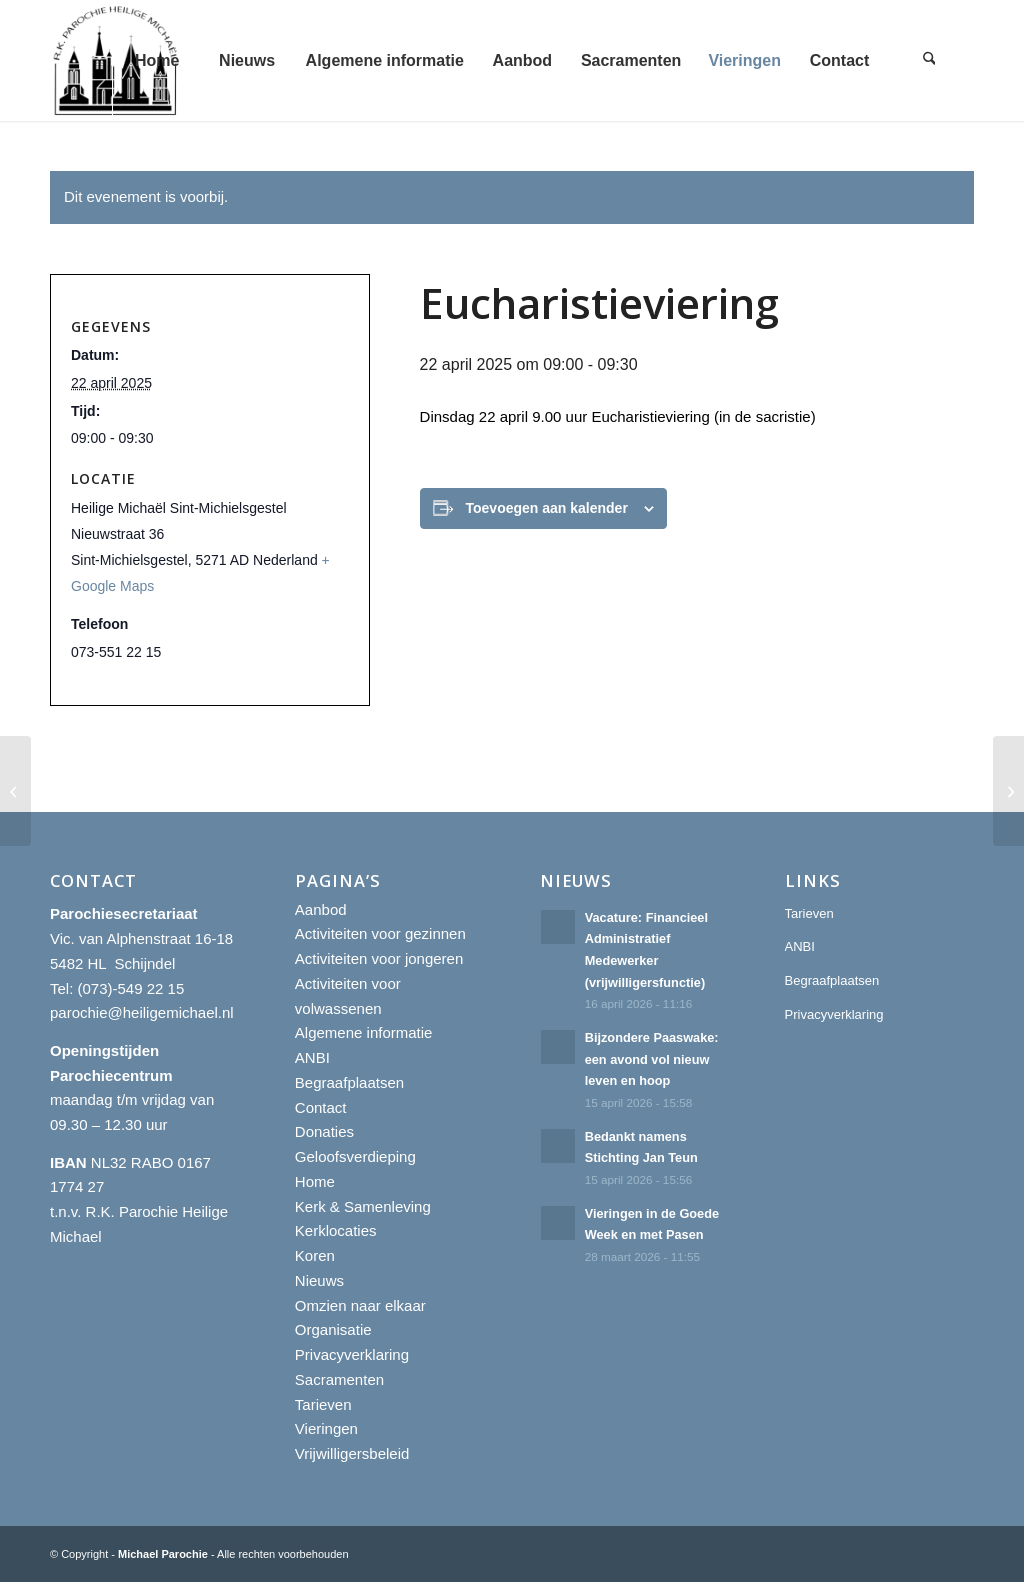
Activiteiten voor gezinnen (380, 933)
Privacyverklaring (352, 1354)
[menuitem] (157, 60)
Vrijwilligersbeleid (352, 1453)
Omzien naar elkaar (360, 1305)
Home (315, 1181)
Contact (321, 1107)
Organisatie (333, 1329)
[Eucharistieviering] (15, 791)
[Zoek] (929, 60)
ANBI (312, 1057)
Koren (315, 1255)
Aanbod (321, 909)
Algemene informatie (364, 1032)
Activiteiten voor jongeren (379, 958)
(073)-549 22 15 (131, 988)
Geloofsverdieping (355, 1156)
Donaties (324, 1131)
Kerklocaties (336, 1230)
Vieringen (326, 1428)
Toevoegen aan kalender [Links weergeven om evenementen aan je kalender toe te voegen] (547, 508)
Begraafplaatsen (349, 1082)
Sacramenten (339, 1379)
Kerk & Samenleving (363, 1206)
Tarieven (323, 1404)
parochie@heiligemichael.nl (142, 1012)
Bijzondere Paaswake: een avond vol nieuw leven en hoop (652, 1059)
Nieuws (319, 1280)
